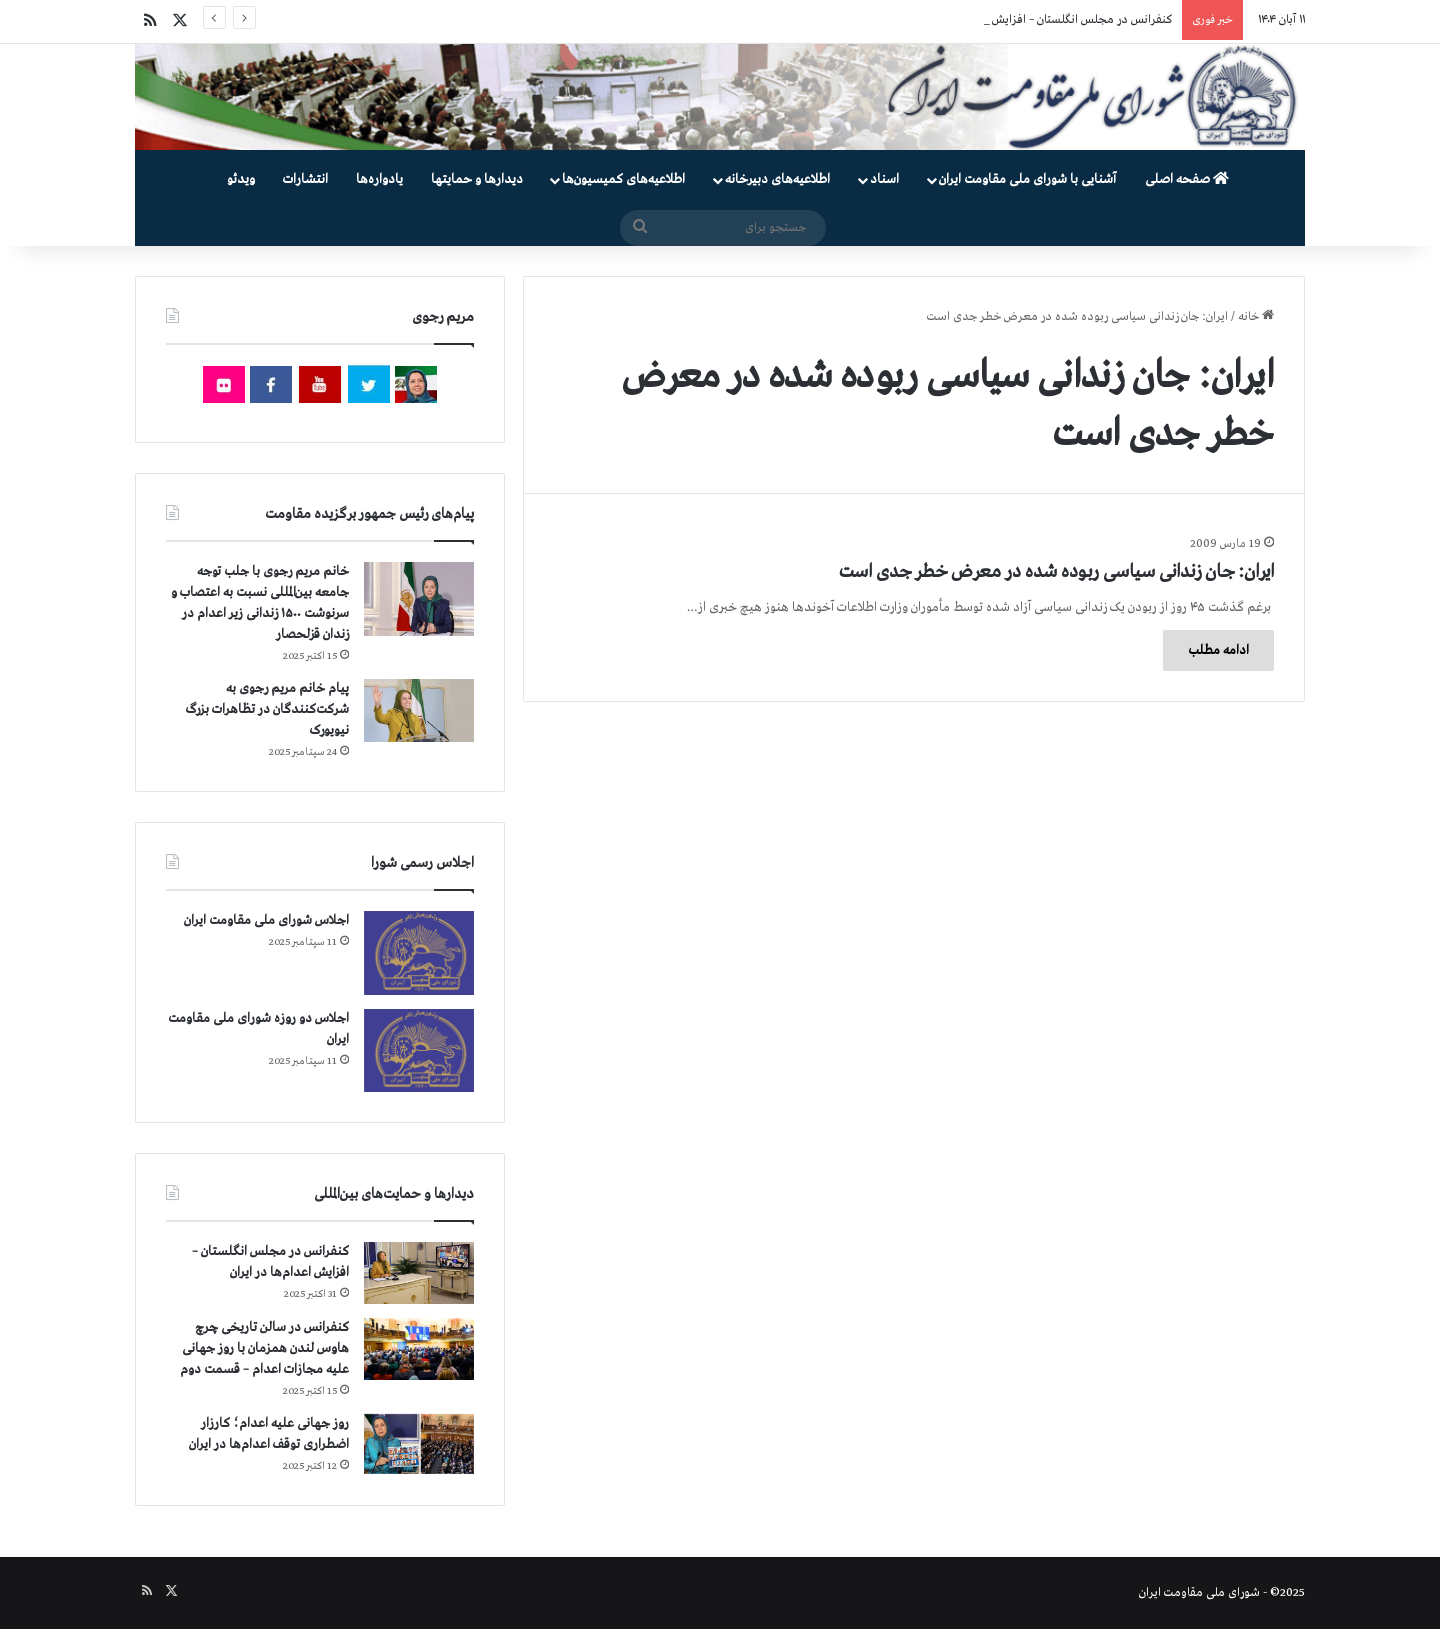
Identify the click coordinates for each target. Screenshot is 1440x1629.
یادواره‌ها (379, 179)
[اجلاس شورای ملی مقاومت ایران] (419, 952)
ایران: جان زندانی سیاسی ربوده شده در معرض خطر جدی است (1056, 572)
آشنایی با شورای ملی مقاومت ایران (1027, 179)
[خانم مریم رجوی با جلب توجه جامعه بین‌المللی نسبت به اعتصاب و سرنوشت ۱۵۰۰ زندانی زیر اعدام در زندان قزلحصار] (419, 599)
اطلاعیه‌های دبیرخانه (777, 179)
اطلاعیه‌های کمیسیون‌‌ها (623, 179)
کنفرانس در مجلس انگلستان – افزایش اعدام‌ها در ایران (1042, 20)
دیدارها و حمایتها (477, 179)
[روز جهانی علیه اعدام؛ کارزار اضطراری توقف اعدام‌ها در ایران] (419, 1444)
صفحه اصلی (1187, 179)
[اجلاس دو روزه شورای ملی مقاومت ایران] (419, 1050)
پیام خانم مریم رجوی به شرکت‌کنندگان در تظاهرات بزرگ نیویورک (267, 709)
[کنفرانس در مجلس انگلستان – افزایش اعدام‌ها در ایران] (419, 1273)
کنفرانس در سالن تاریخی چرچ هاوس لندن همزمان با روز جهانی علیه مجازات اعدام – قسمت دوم (264, 1348)
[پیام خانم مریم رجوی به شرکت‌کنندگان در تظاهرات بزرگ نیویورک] (419, 710)
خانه (1256, 317)
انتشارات (305, 179)
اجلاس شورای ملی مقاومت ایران (266, 920)
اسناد (884, 179)
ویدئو (241, 179)
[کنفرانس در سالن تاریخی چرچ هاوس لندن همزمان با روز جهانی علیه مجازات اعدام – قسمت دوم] (419, 1349)
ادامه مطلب (1218, 650)
